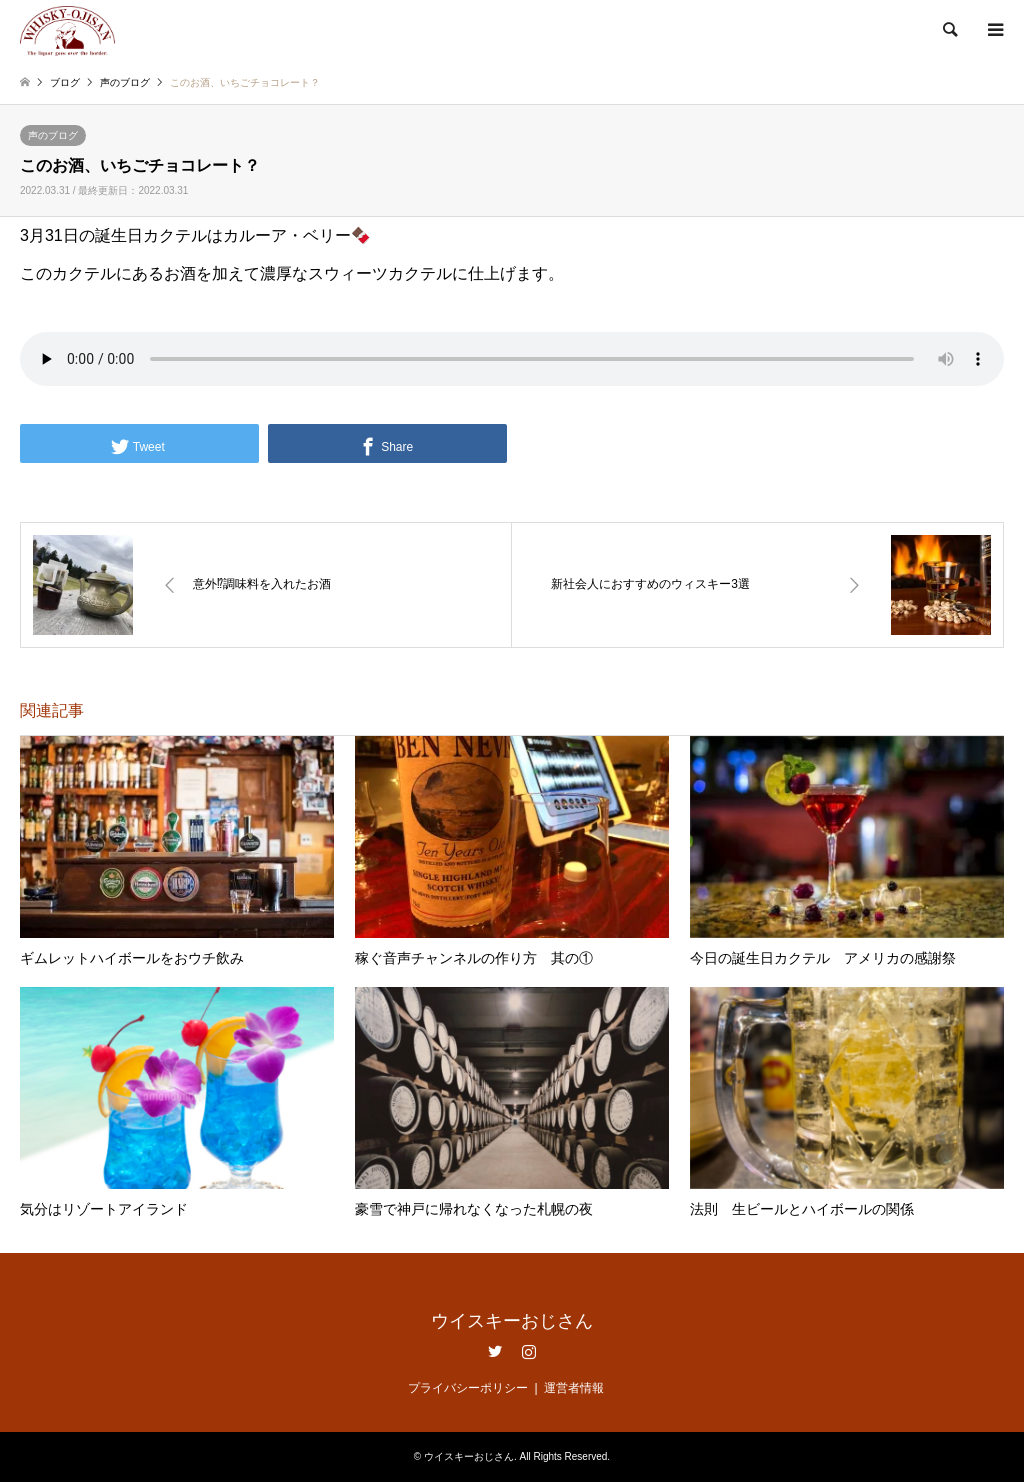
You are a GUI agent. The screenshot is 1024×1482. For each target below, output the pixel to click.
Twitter (495, 1351)
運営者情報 (574, 1388)
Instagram (529, 1351)
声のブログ (53, 135)
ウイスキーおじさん (512, 1321)
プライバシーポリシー (468, 1388)
